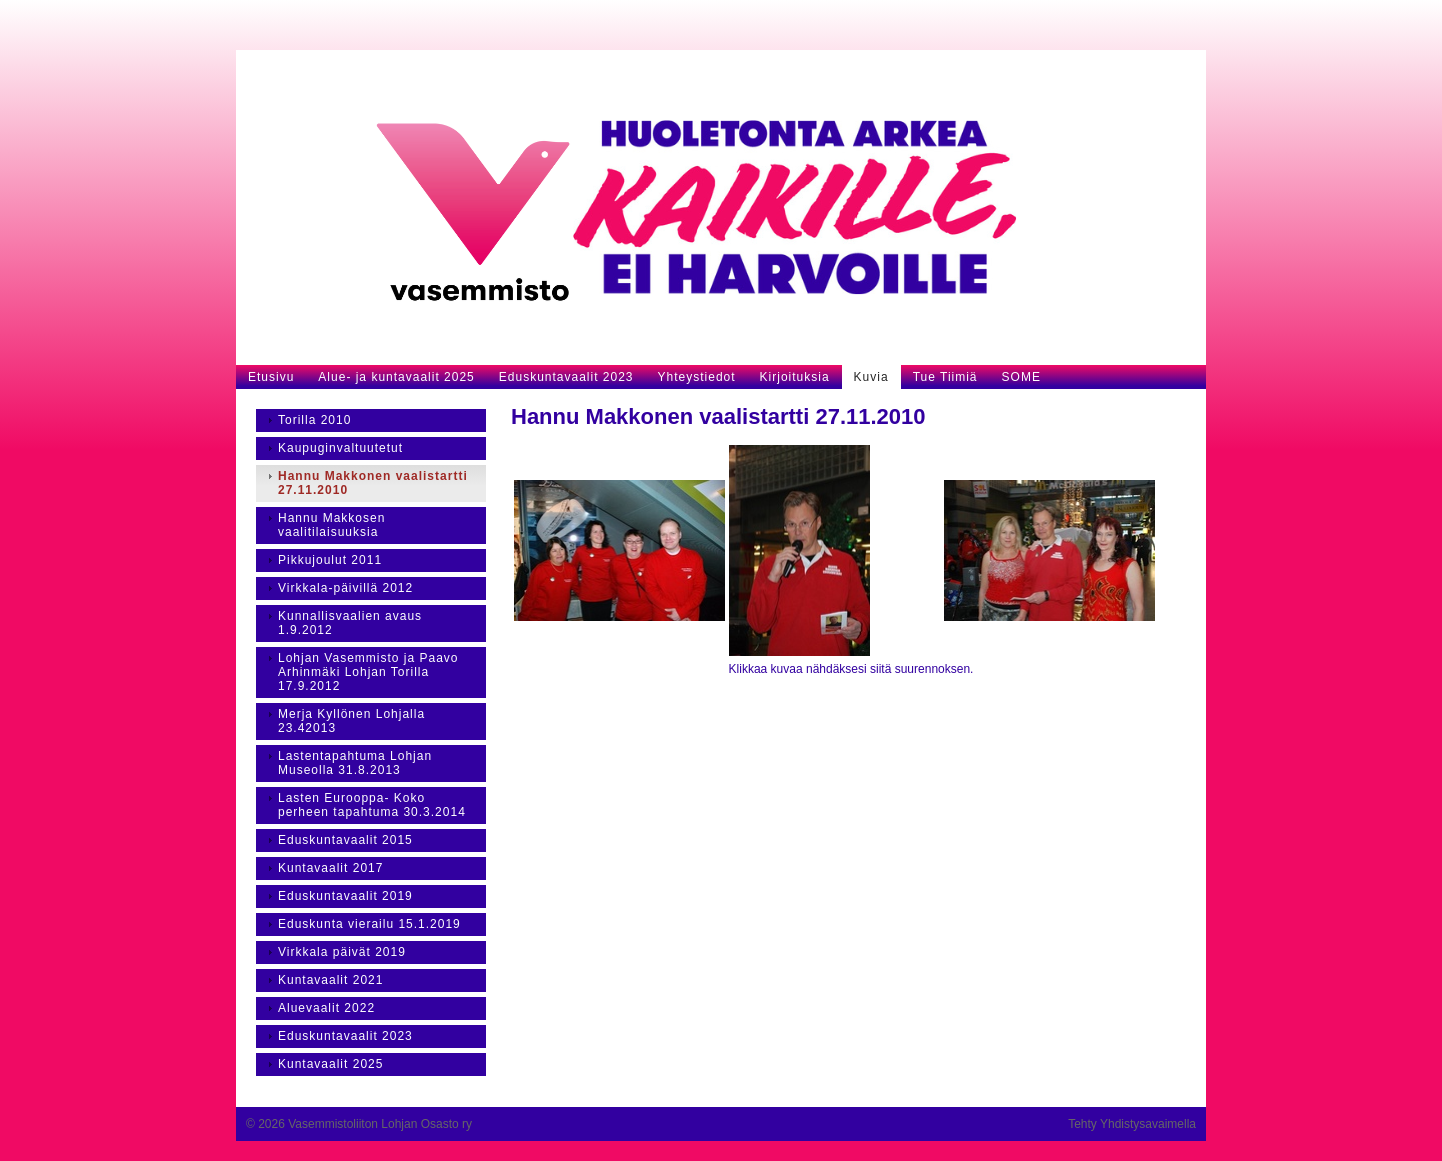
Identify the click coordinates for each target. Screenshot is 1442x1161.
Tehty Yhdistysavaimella (1132, 1124)
